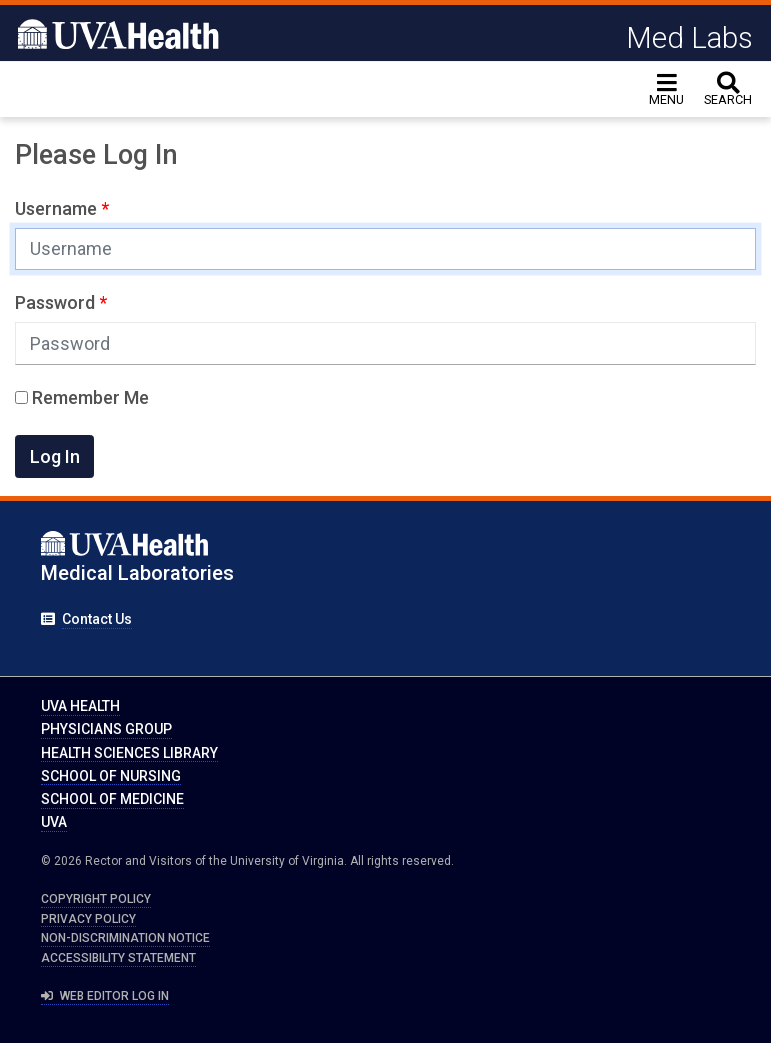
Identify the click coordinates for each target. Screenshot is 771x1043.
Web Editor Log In (105, 996)
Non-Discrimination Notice (125, 938)
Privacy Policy (88, 919)
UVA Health (80, 706)
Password (57, 302)
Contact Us (97, 619)
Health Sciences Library (129, 753)
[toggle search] (728, 89)
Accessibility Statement (118, 958)
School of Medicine (112, 799)
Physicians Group (106, 729)
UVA (54, 822)
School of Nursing (111, 776)
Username (58, 208)
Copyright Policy (96, 899)
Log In (55, 456)
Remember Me (82, 397)
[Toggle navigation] (666, 89)
